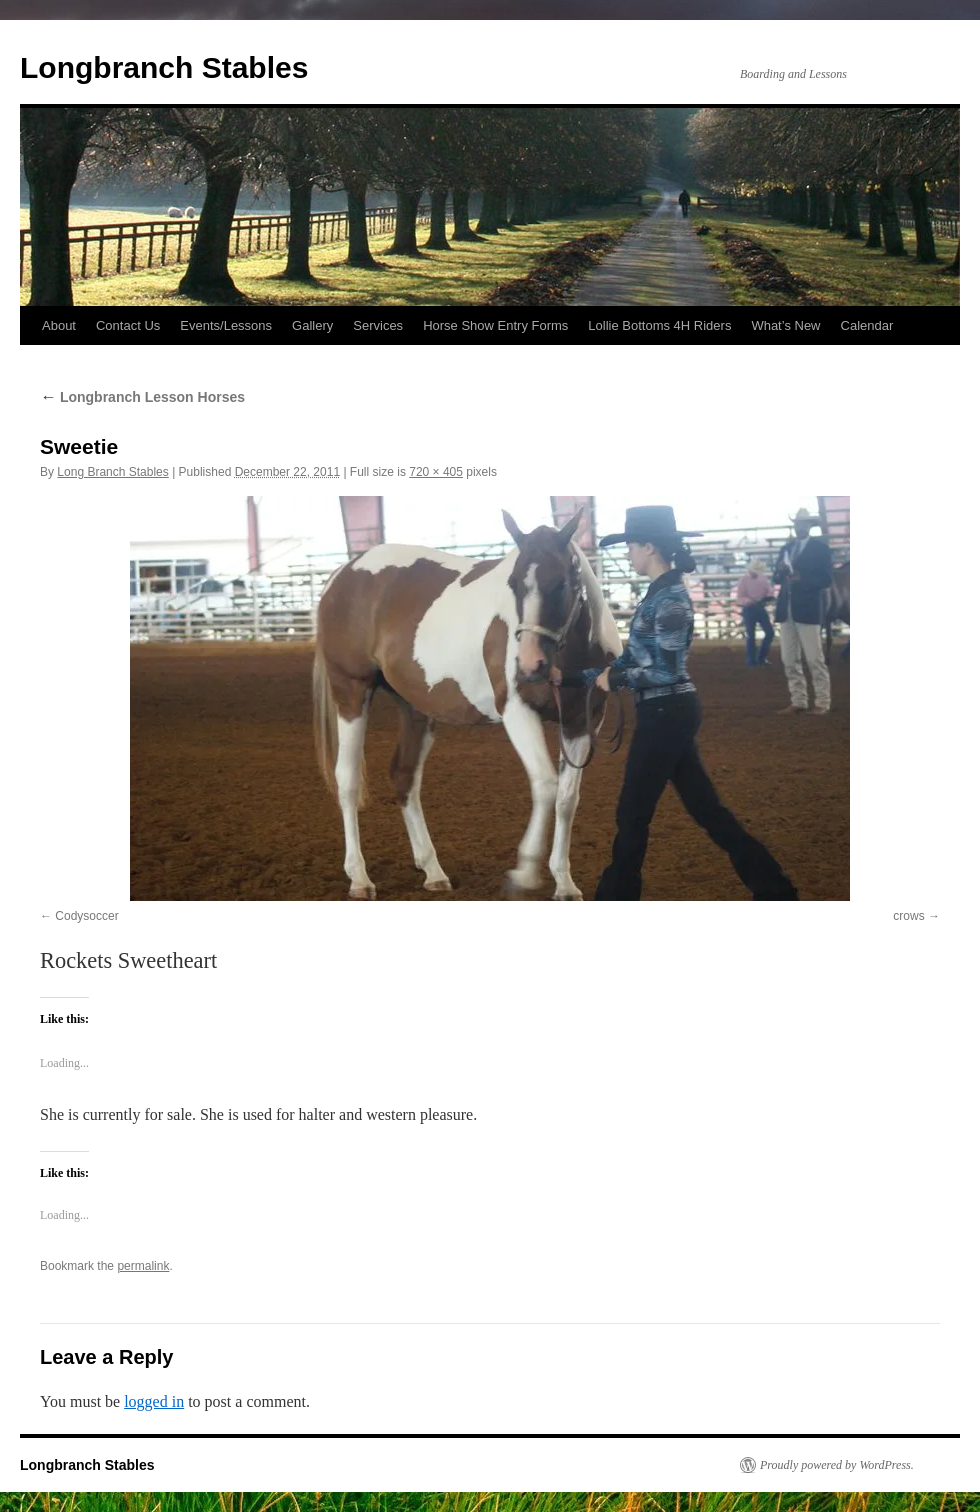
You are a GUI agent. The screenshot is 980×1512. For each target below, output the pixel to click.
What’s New (785, 325)
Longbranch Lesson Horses (142, 397)
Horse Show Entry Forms (495, 325)
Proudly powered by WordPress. (837, 1465)
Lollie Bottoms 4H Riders (659, 325)
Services (378, 325)
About (59, 325)
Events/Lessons (226, 325)
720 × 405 (436, 472)
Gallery (312, 325)
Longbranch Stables (164, 67)
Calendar (867, 325)
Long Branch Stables (112, 472)
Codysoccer (86, 916)
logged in (154, 1401)
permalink (143, 1266)
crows (908, 916)
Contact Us (128, 325)
